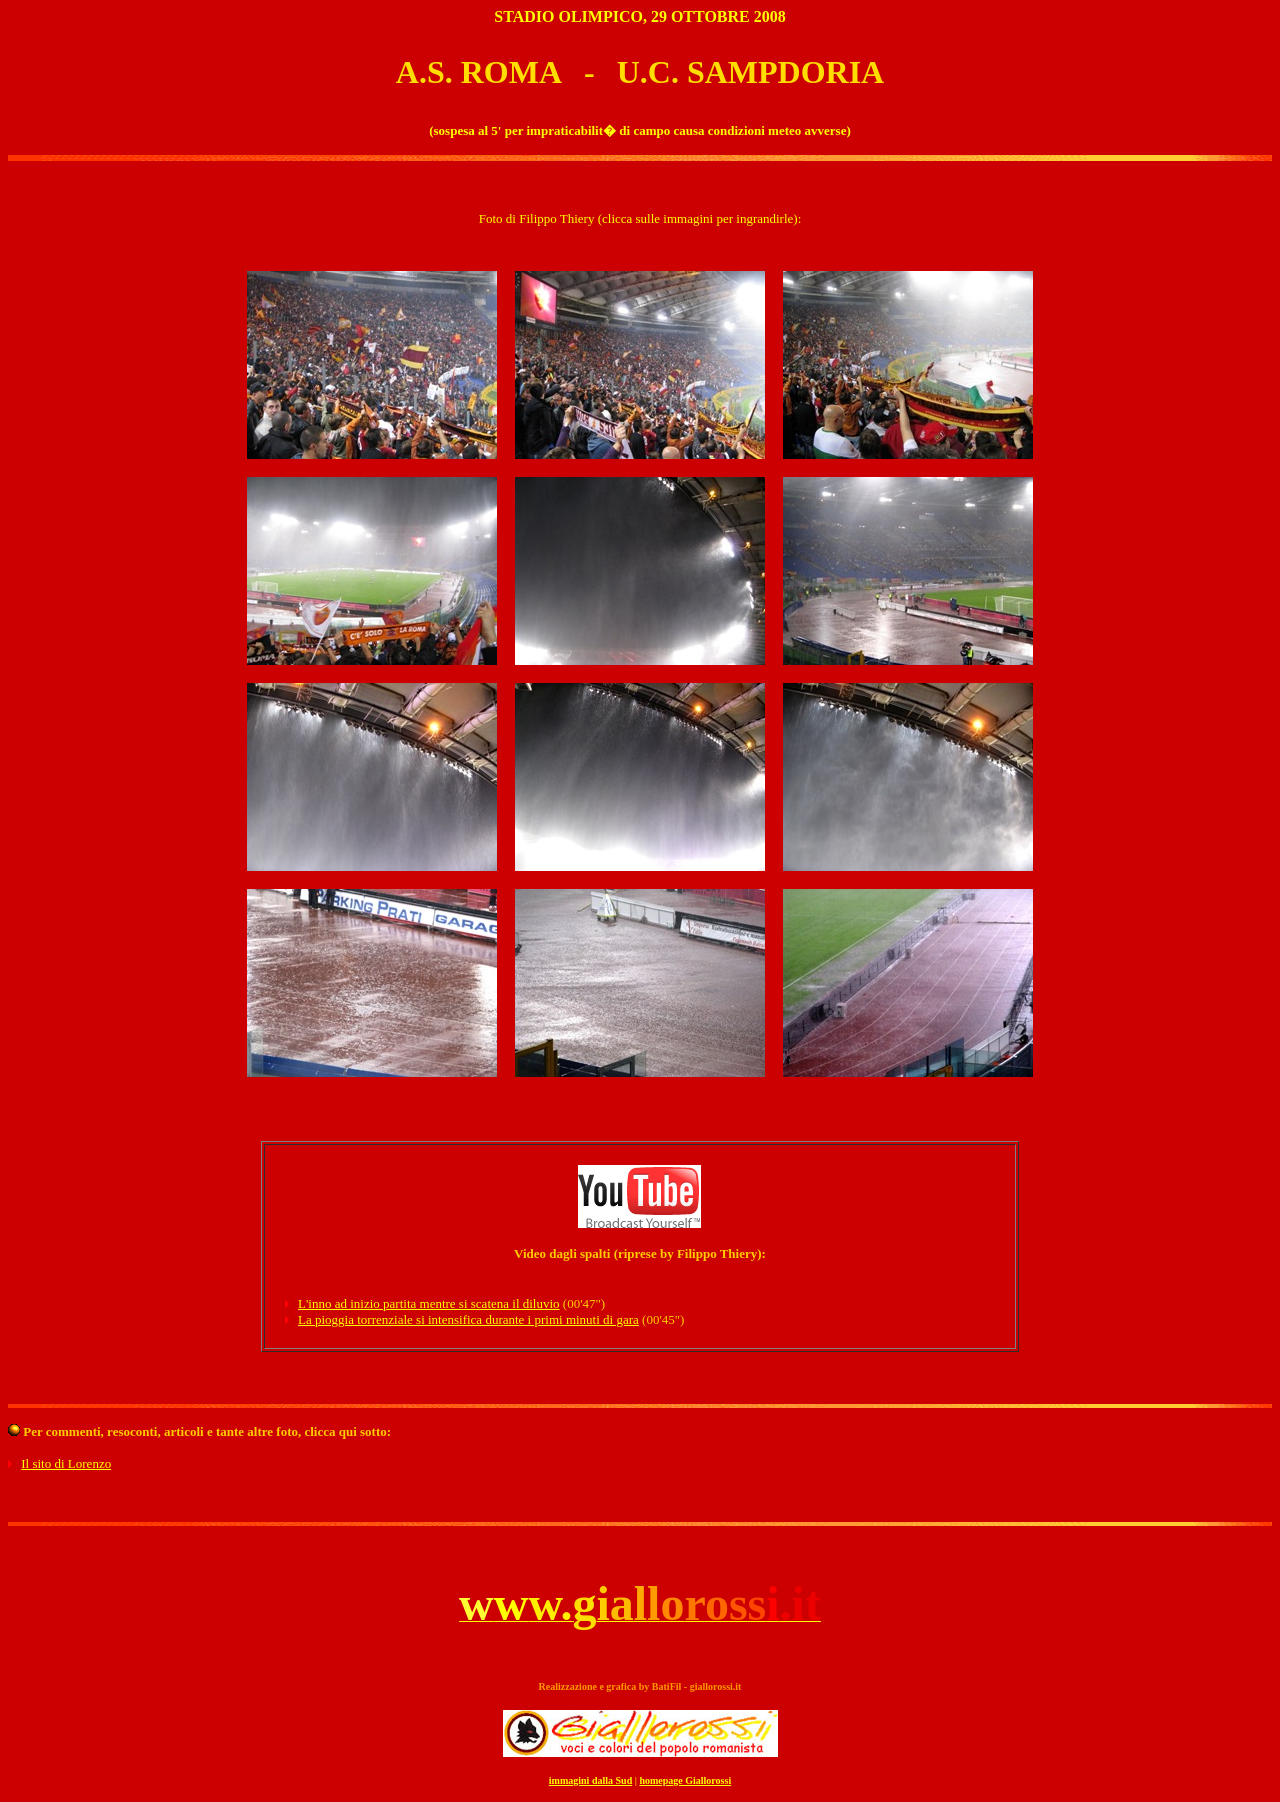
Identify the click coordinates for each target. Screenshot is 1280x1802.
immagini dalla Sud (590, 1780)
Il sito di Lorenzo (66, 1463)
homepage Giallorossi (685, 1780)
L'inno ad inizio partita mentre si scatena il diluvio (429, 1303)
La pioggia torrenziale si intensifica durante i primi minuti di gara (468, 1319)
